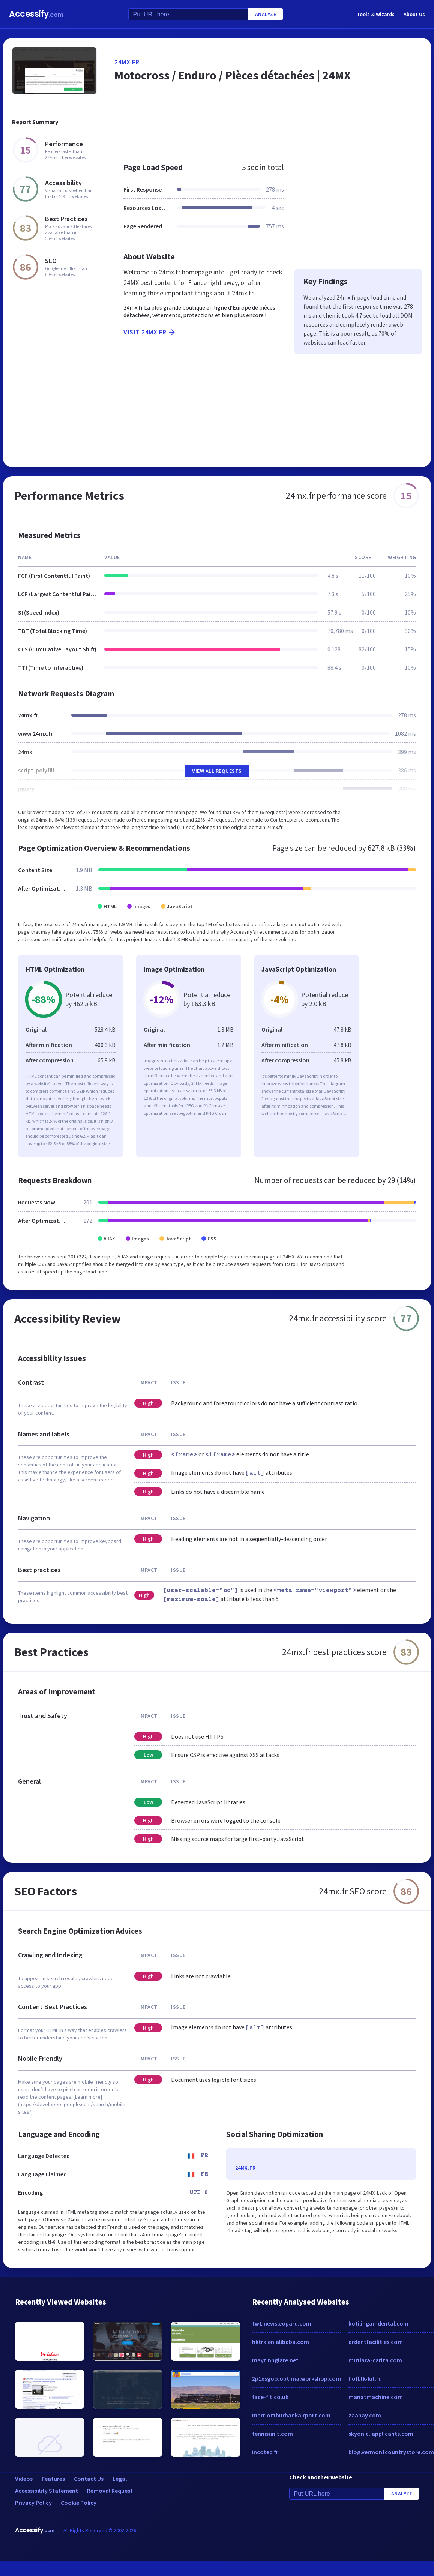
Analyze (265, 14)
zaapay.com (364, 2415)
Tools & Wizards (376, 14)
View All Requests (217, 771)
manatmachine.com (375, 2397)
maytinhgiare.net (275, 2360)
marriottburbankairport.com (291, 2415)
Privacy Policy (33, 2502)
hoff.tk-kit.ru (365, 2378)
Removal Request (110, 2490)
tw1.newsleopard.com (281, 2323)
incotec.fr (265, 2452)
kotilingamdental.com (378, 2323)
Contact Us (89, 2478)
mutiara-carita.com (375, 2360)
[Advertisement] (263, 129)
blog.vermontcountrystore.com (391, 2452)
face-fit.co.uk (270, 2397)
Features (53, 2478)
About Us (414, 14)
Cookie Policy (78, 2502)
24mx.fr (127, 62)
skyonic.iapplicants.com (380, 2433)
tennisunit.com (272, 2433)
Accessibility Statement (46, 2490)
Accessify (36, 14)
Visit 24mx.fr (149, 332)
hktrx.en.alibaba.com (280, 2341)
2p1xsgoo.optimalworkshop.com (296, 2378)
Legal (120, 2478)
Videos (24, 2478)
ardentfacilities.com (375, 2341)
